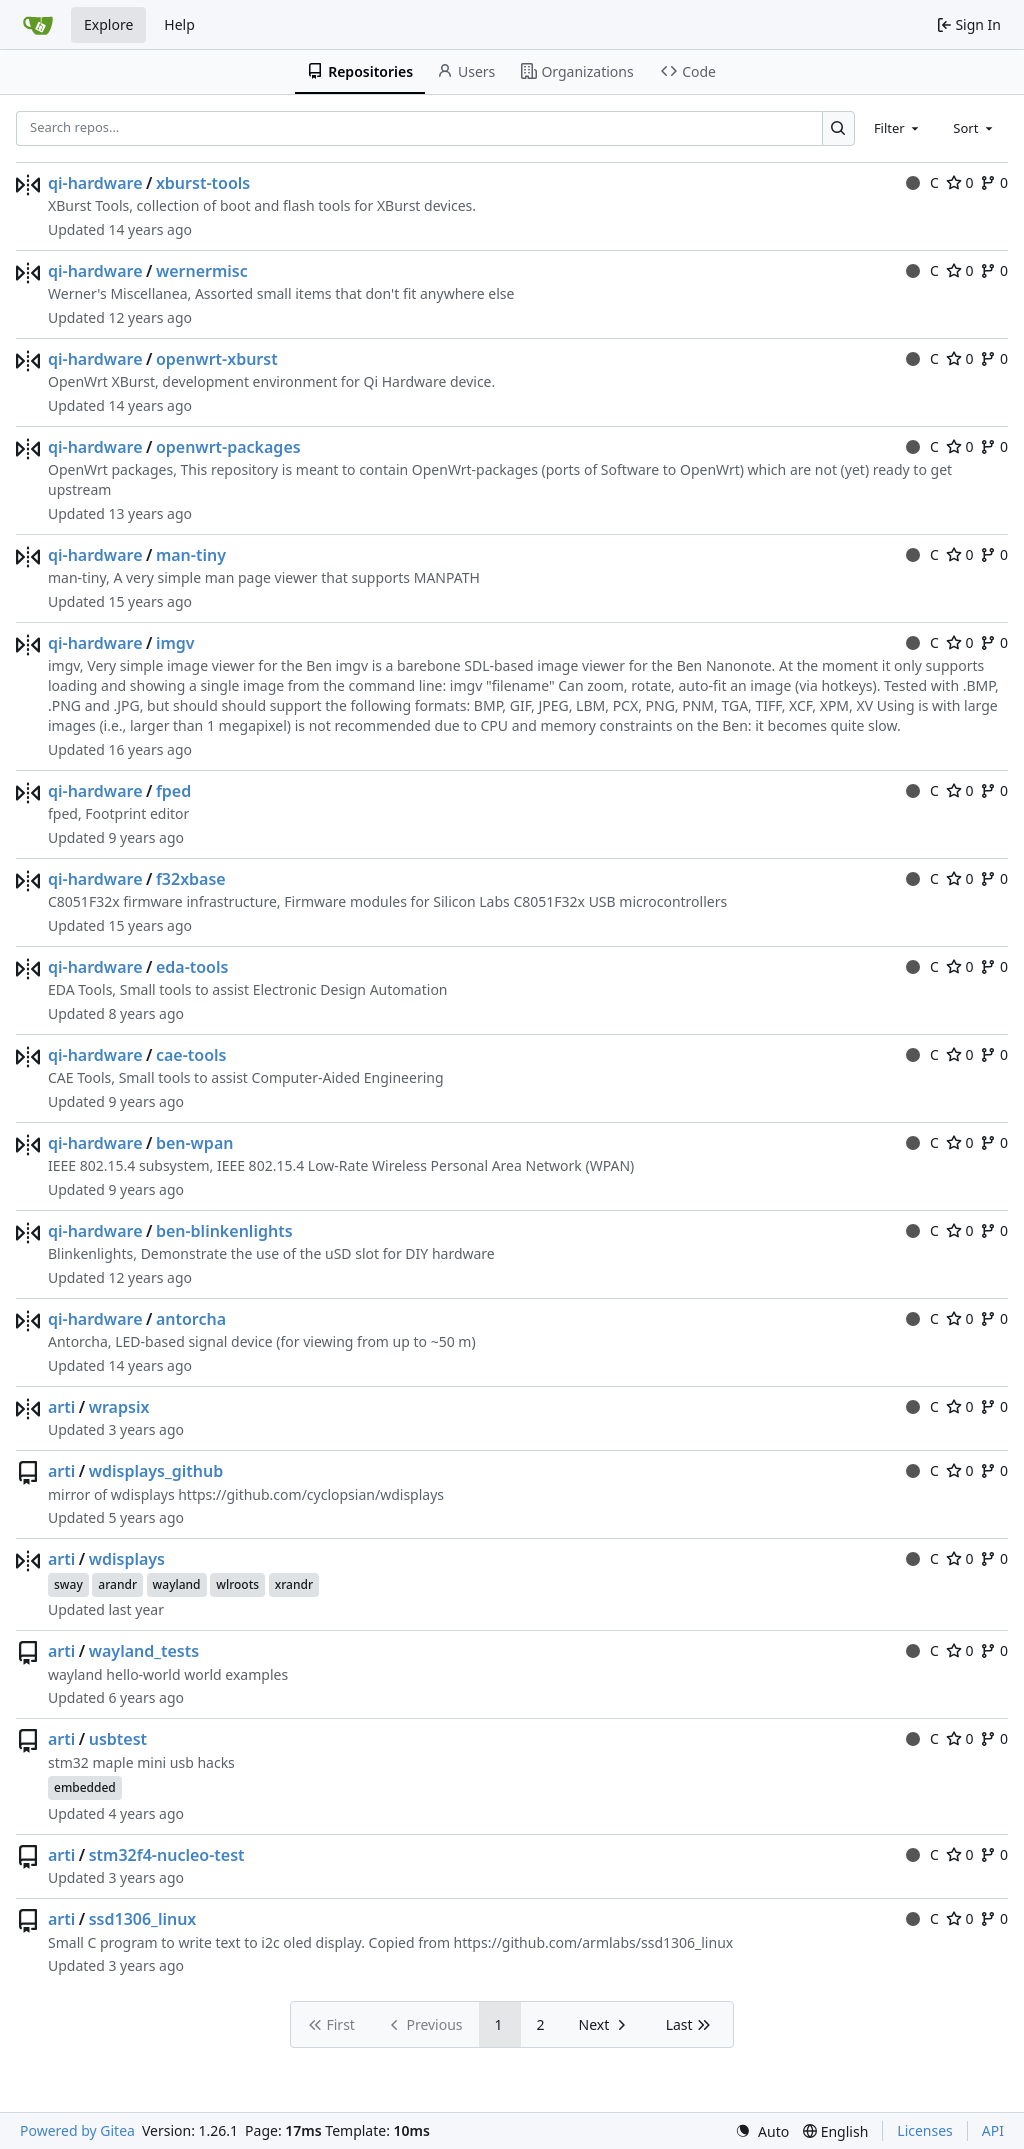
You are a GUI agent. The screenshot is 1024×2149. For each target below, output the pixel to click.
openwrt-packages (228, 447)
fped (173, 791)
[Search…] (838, 128)
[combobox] (898, 128)
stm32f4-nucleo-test (167, 1855)
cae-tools (191, 1055)
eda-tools (192, 967)
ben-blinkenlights (224, 1231)
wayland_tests (144, 1651)
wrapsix (119, 1407)
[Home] (38, 25)
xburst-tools (203, 183)
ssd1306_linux (143, 1919)
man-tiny (191, 555)
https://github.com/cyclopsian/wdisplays (311, 1494)
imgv (175, 643)
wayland (177, 1584)
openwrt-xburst (217, 359)
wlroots (237, 1584)
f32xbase (191, 879)
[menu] (762, 2131)
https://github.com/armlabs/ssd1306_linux (594, 1942)
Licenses (925, 2130)
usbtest (118, 1739)
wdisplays (127, 1559)
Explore (108, 24)
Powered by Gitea (77, 2130)
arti (61, 1407)
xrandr (294, 1584)
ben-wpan (195, 1143)
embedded (85, 1787)
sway (68, 1584)
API (993, 2130)
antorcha (191, 1319)
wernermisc (202, 271)
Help (179, 24)
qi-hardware (95, 183)
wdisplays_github (156, 1471)
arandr (117, 1584)
